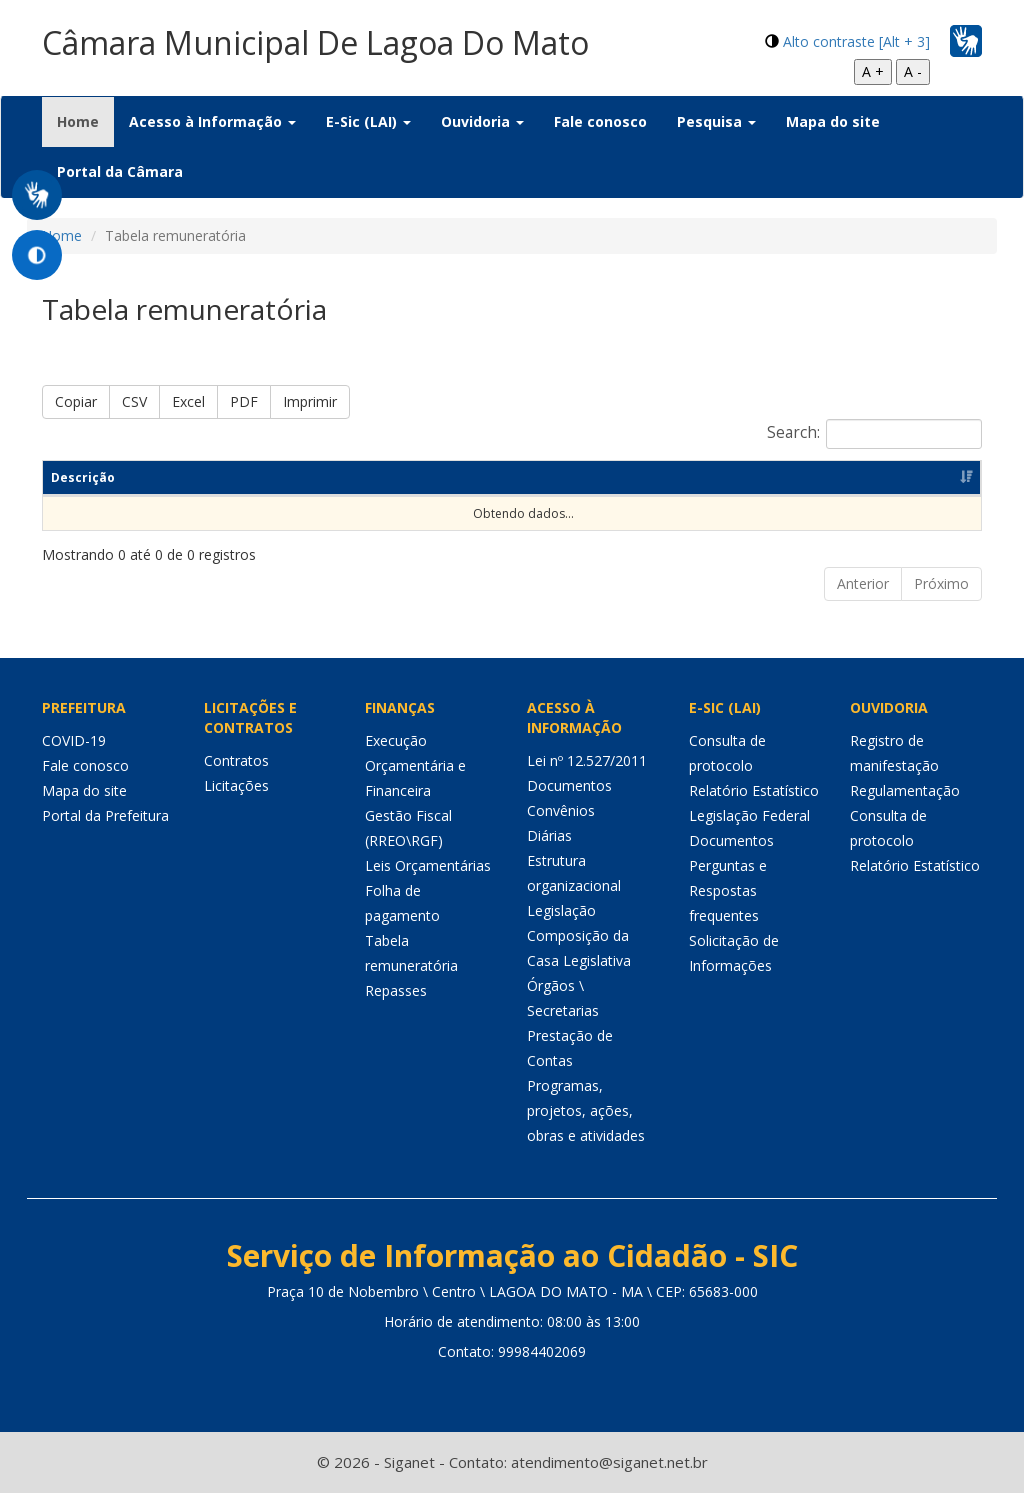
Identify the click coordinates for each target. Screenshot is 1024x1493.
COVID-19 (74, 740)
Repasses (396, 990)
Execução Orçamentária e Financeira (415, 765)
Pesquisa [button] (716, 121)
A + (873, 71)
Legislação (561, 910)
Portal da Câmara (120, 171)
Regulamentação (905, 790)
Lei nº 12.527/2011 (587, 760)
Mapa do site (833, 121)
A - (913, 71)
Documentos (569, 785)
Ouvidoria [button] (482, 121)
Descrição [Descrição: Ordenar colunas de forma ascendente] (83, 477)
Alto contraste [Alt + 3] (856, 41)
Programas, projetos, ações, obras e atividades (586, 1110)
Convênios (561, 810)
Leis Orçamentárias (428, 865)
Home (85, 121)
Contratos (236, 760)
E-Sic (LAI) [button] (368, 121)
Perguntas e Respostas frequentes (728, 890)
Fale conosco (600, 121)
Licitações (236, 785)
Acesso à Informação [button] (212, 121)
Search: (874, 434)
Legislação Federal (749, 815)
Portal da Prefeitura (105, 815)
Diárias (549, 835)
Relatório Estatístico (754, 790)
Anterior (863, 583)
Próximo (941, 583)
